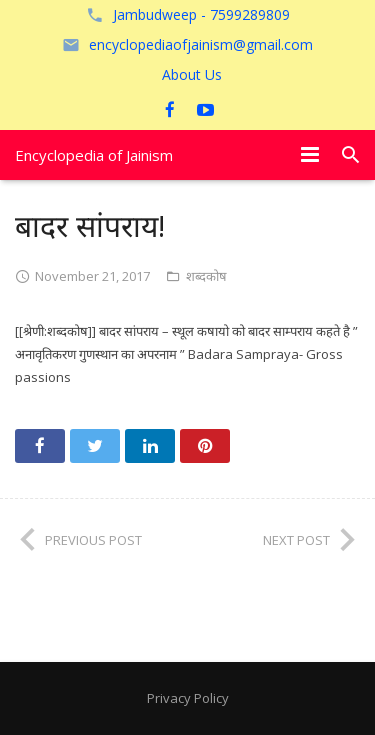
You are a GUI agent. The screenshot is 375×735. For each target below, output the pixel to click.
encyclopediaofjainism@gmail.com (201, 44)
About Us (192, 74)
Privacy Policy (188, 698)
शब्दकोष (206, 276)
